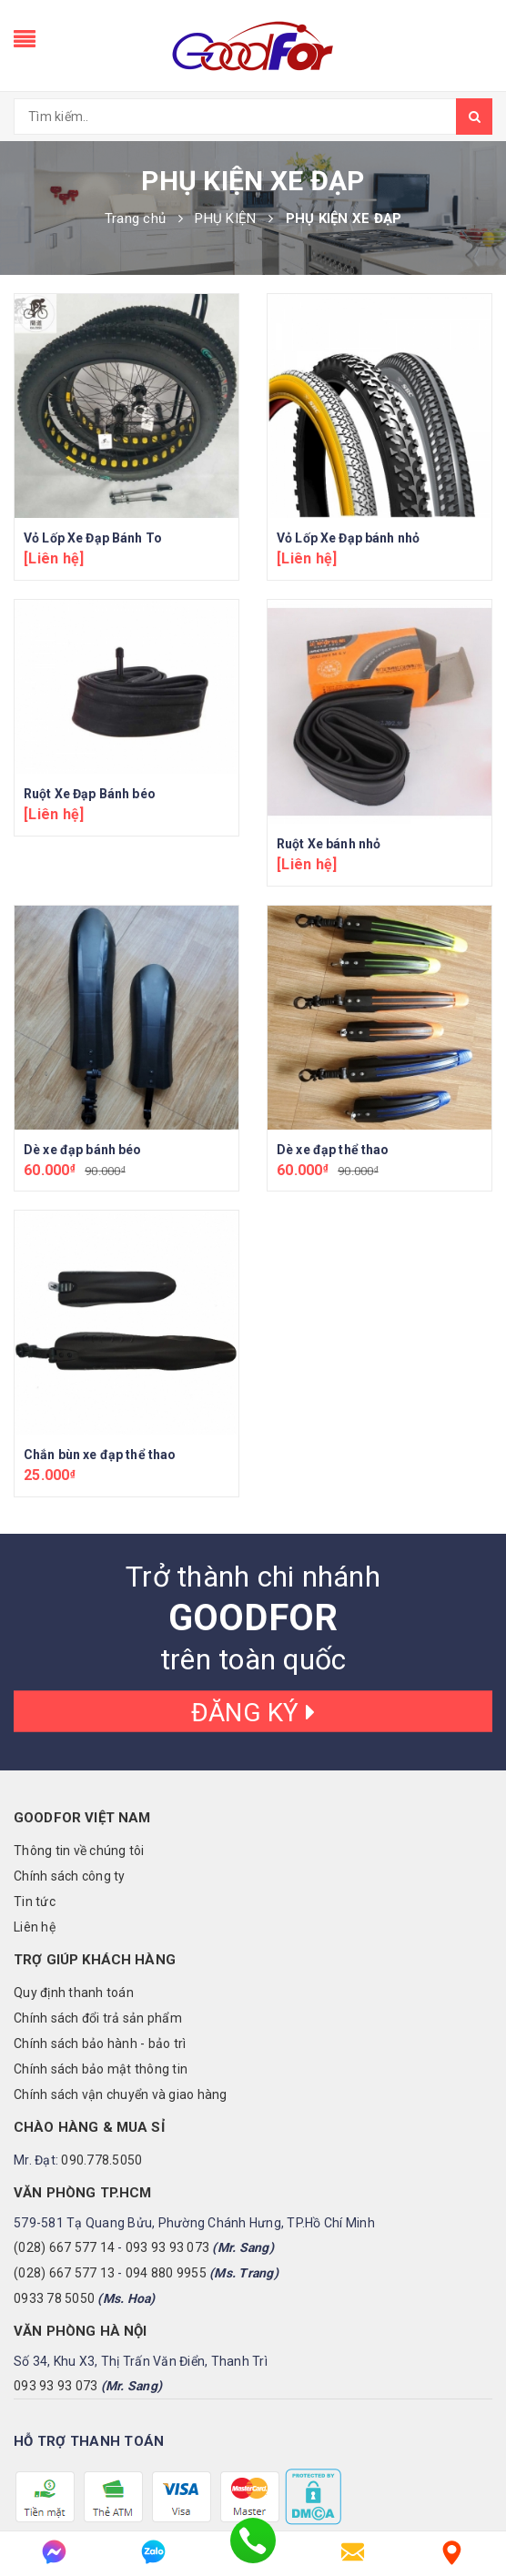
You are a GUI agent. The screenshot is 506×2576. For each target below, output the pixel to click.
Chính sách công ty (70, 1741)
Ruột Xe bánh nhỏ (328, 844)
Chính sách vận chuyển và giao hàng (121, 1959)
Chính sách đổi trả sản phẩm (98, 1883)
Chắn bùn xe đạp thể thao (100, 1320)
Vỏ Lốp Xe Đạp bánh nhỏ (348, 538)
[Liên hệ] (451, 2552)
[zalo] (153, 2552)
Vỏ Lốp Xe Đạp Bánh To (93, 538)
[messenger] (54, 2552)
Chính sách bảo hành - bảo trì (100, 1909)
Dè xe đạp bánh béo (83, 1149)
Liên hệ (35, 1792)
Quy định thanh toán (74, 1858)
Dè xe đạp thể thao (333, 1149)
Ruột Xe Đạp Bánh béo (90, 793)
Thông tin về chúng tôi (79, 1716)
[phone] (252, 2552)
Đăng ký (253, 1577)
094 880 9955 (166, 2138)
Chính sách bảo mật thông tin (100, 1934)
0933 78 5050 (54, 2163)
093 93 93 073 (167, 2112)
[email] (352, 2552)
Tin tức (35, 1767)
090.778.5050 (101, 2025)
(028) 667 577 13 (64, 2138)
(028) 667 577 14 (64, 2112)
